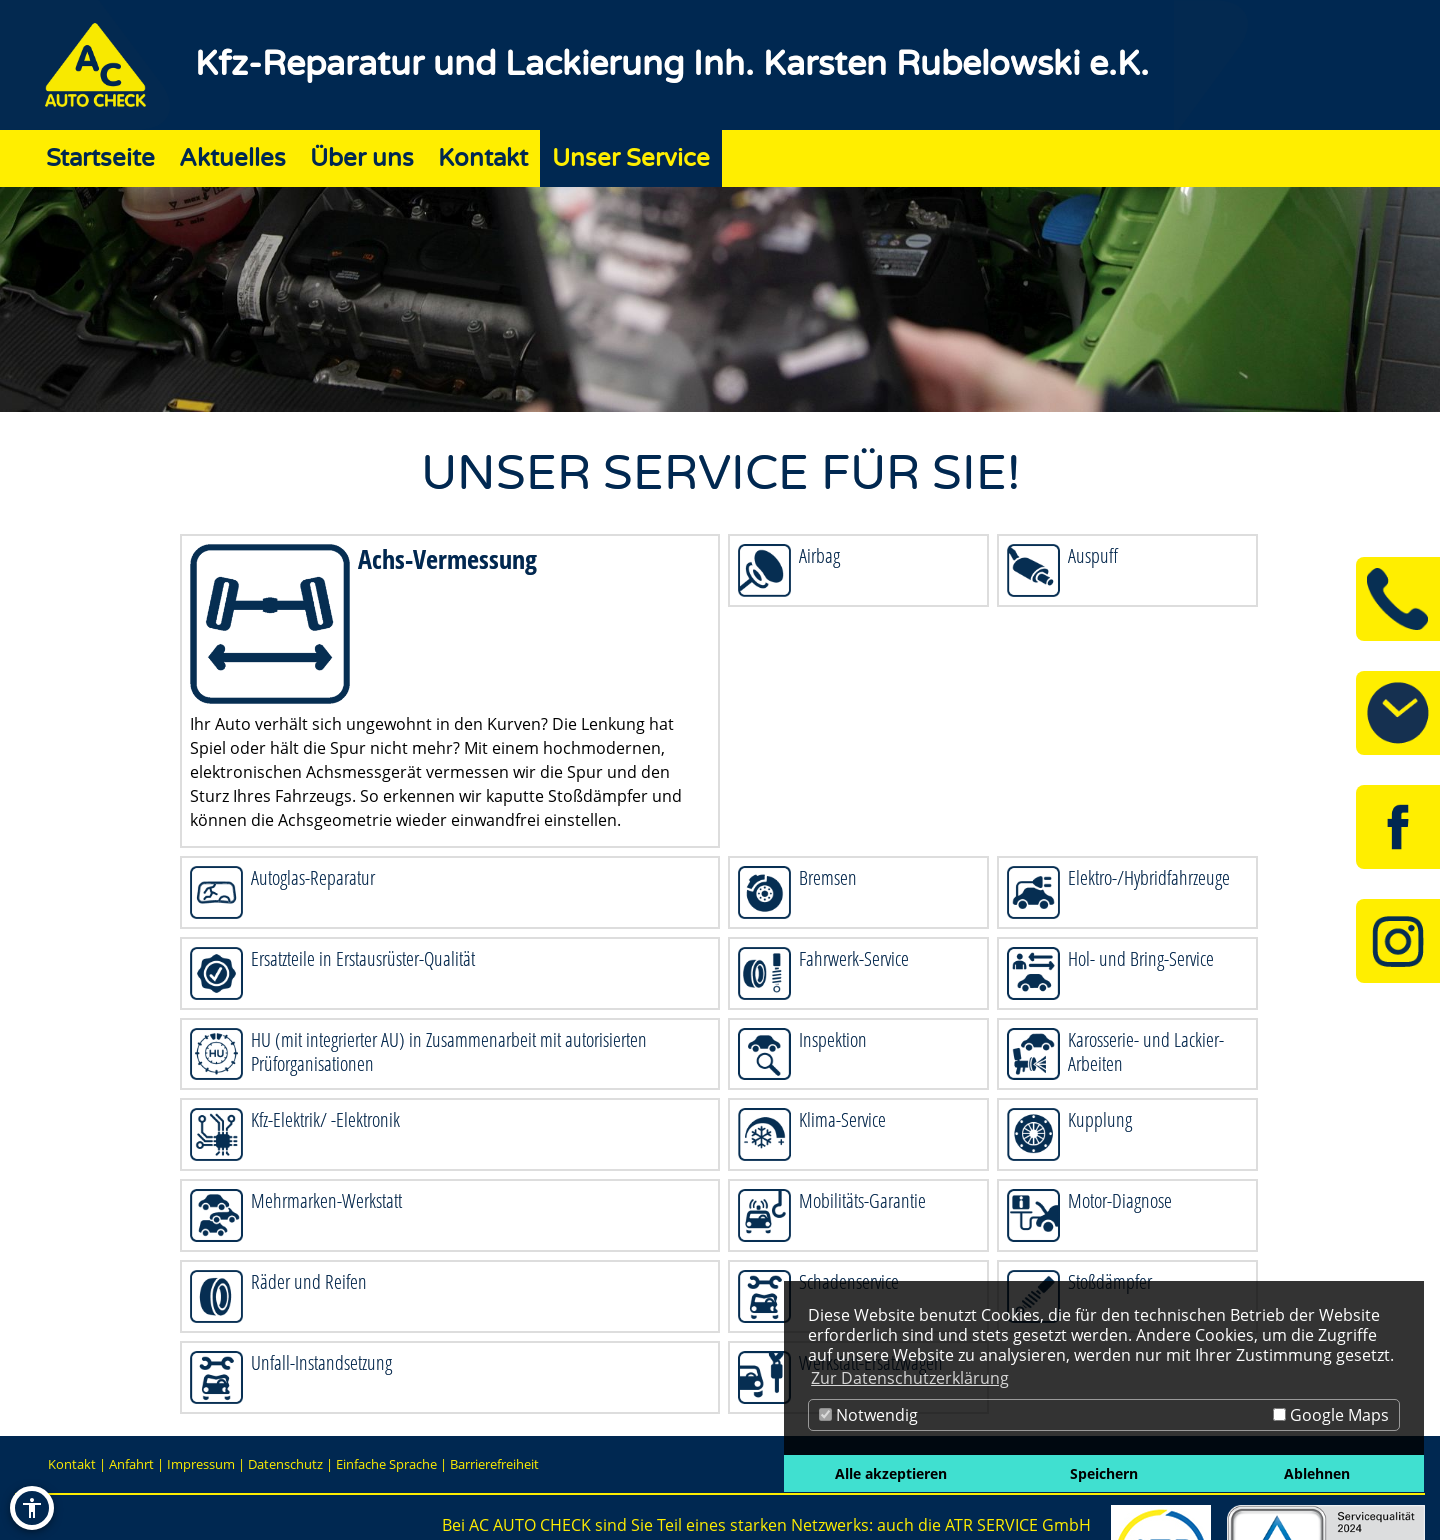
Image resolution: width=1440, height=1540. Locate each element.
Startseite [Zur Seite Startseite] (100, 158)
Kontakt (72, 1464)
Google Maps (1331, 1415)
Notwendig (868, 1415)
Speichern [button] (1104, 1473)
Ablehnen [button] (1317, 1473)
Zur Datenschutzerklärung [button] (910, 1378)
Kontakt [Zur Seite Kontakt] (483, 158)
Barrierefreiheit (494, 1464)
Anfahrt (131, 1464)
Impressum (201, 1464)
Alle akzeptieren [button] (891, 1473)
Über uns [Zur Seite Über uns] (362, 158)
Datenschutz (285, 1464)
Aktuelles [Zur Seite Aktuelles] (232, 158)
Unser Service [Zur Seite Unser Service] (631, 158)
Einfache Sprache (386, 1464)
